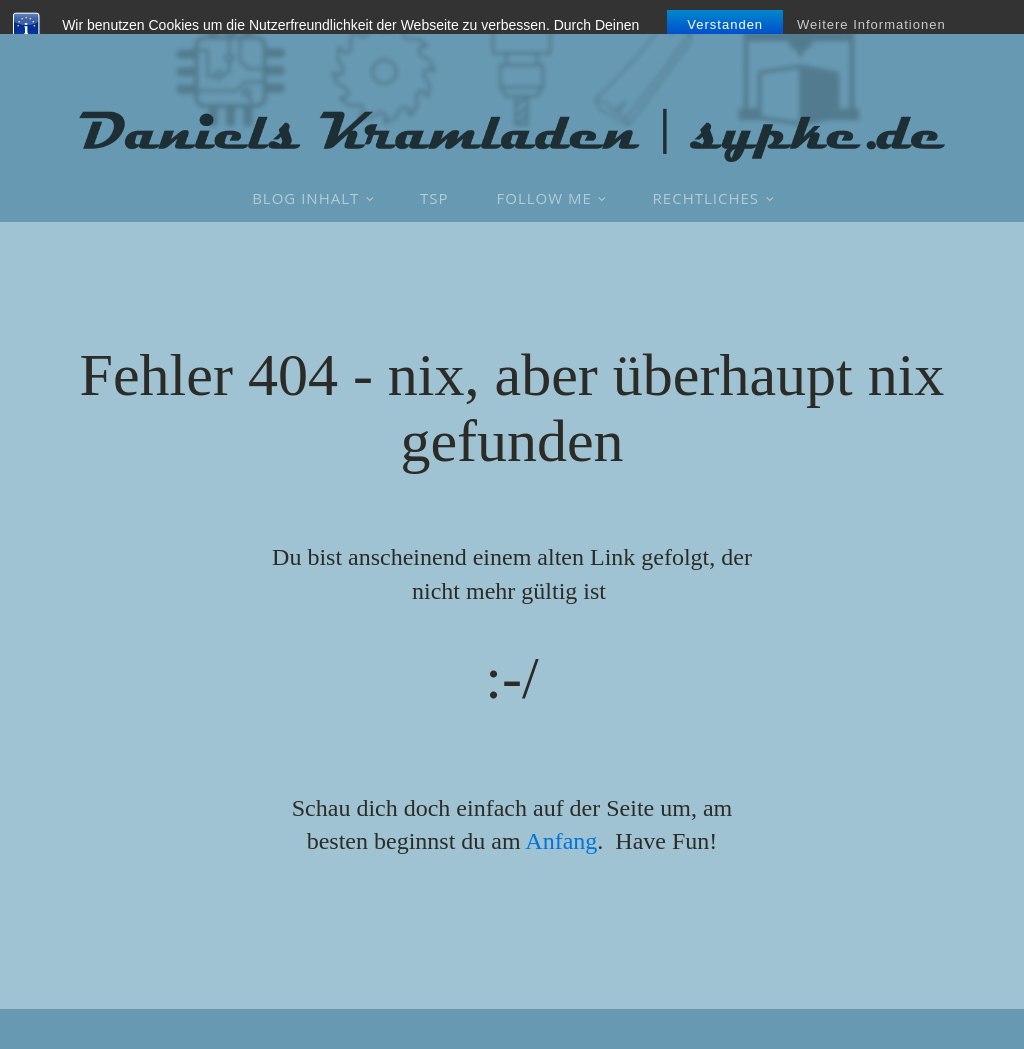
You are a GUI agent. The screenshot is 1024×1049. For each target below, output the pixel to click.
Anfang (561, 841)
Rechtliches (706, 198)
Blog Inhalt (305, 198)
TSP (434, 198)
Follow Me (544, 198)
